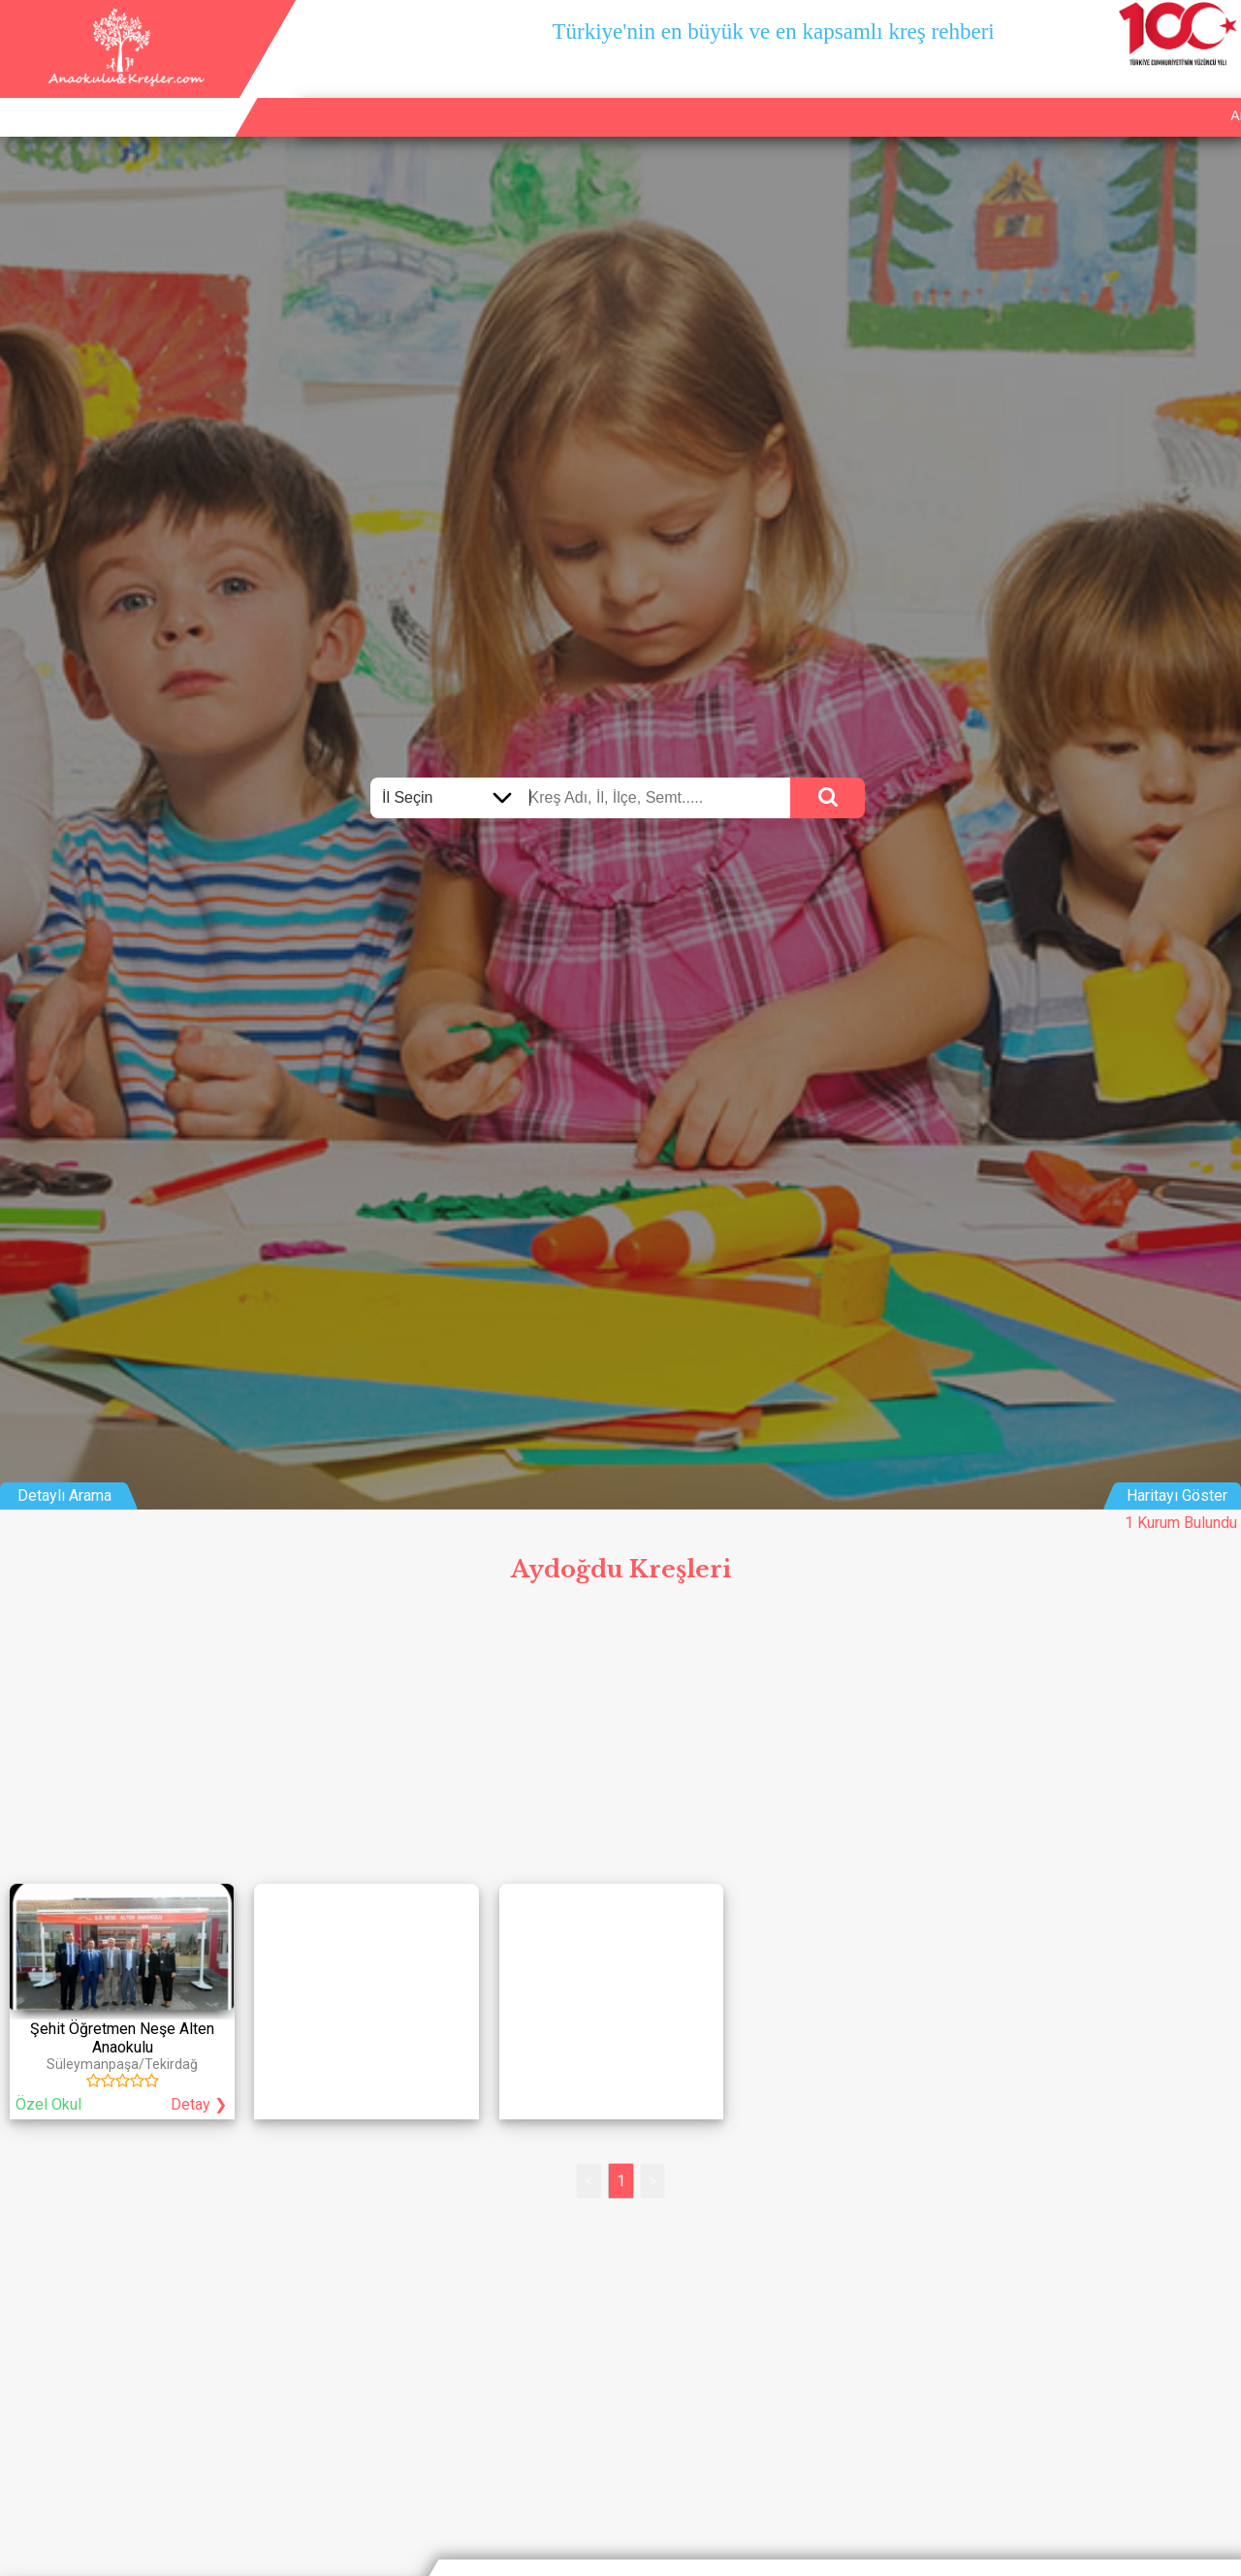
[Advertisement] (620, 1738)
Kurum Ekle (1065, 93)
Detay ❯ (199, 2104)
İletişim (1151, 93)
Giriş (1214, 93)
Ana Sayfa (970, 93)
